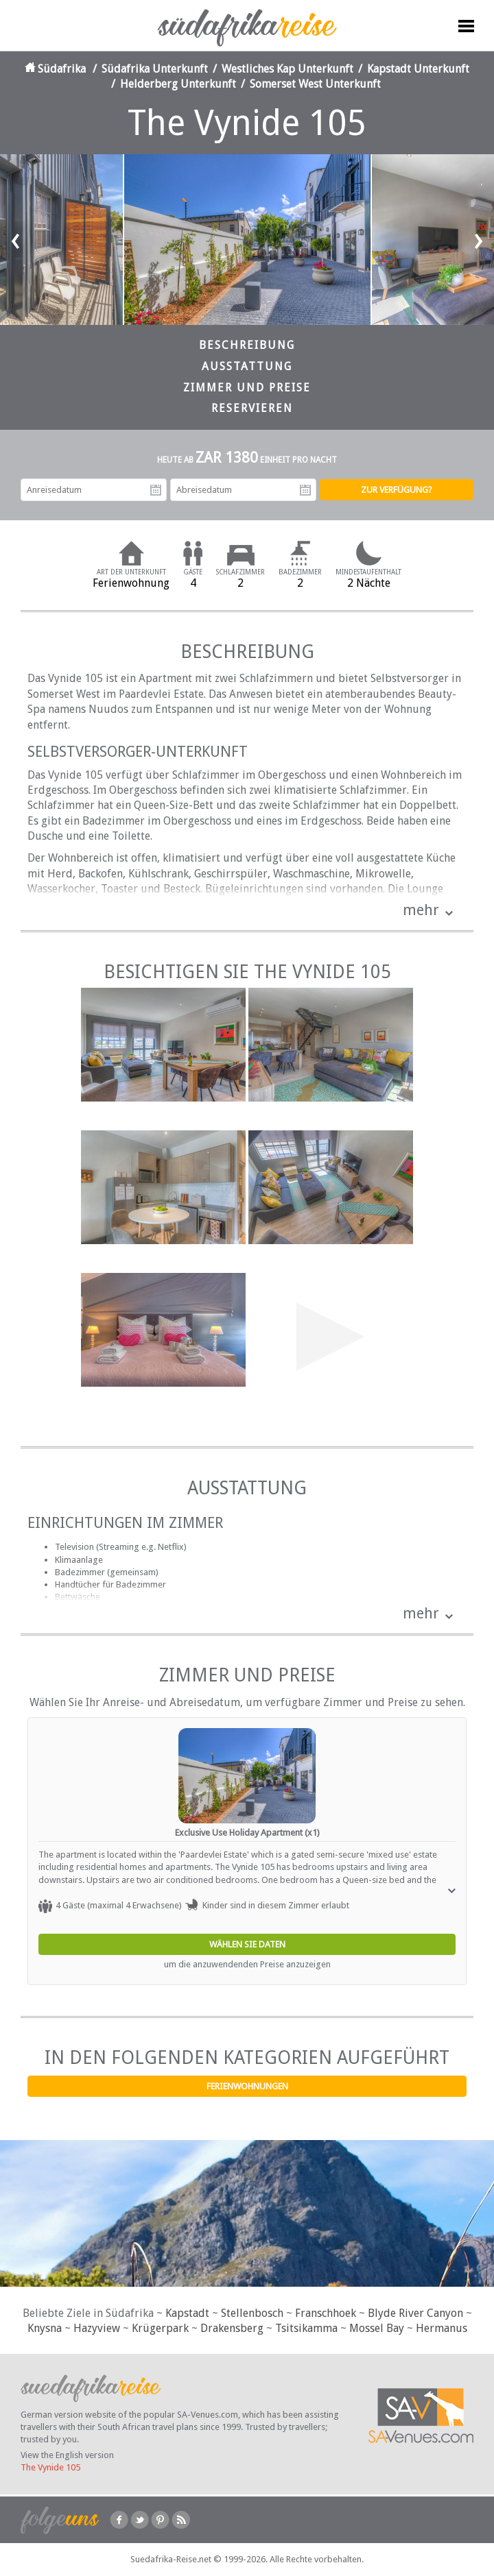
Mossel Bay (376, 2328)
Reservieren (252, 408)
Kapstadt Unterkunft (418, 68)
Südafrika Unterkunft (155, 68)
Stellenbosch (252, 2313)
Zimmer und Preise (247, 387)
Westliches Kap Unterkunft (287, 68)
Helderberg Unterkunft (178, 83)
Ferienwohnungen (247, 2086)
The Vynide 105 (50, 2467)
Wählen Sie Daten (247, 1944)
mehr (421, 910)
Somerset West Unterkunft (315, 83)
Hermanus (441, 2328)
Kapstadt (187, 2313)
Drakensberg (231, 2328)
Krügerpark (160, 2328)
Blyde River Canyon (415, 2313)
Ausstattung (247, 366)
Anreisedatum (155, 490)
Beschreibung (247, 345)
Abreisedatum (305, 490)
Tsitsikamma (306, 2328)
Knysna (44, 2328)
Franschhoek (325, 2313)
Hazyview (96, 2328)
